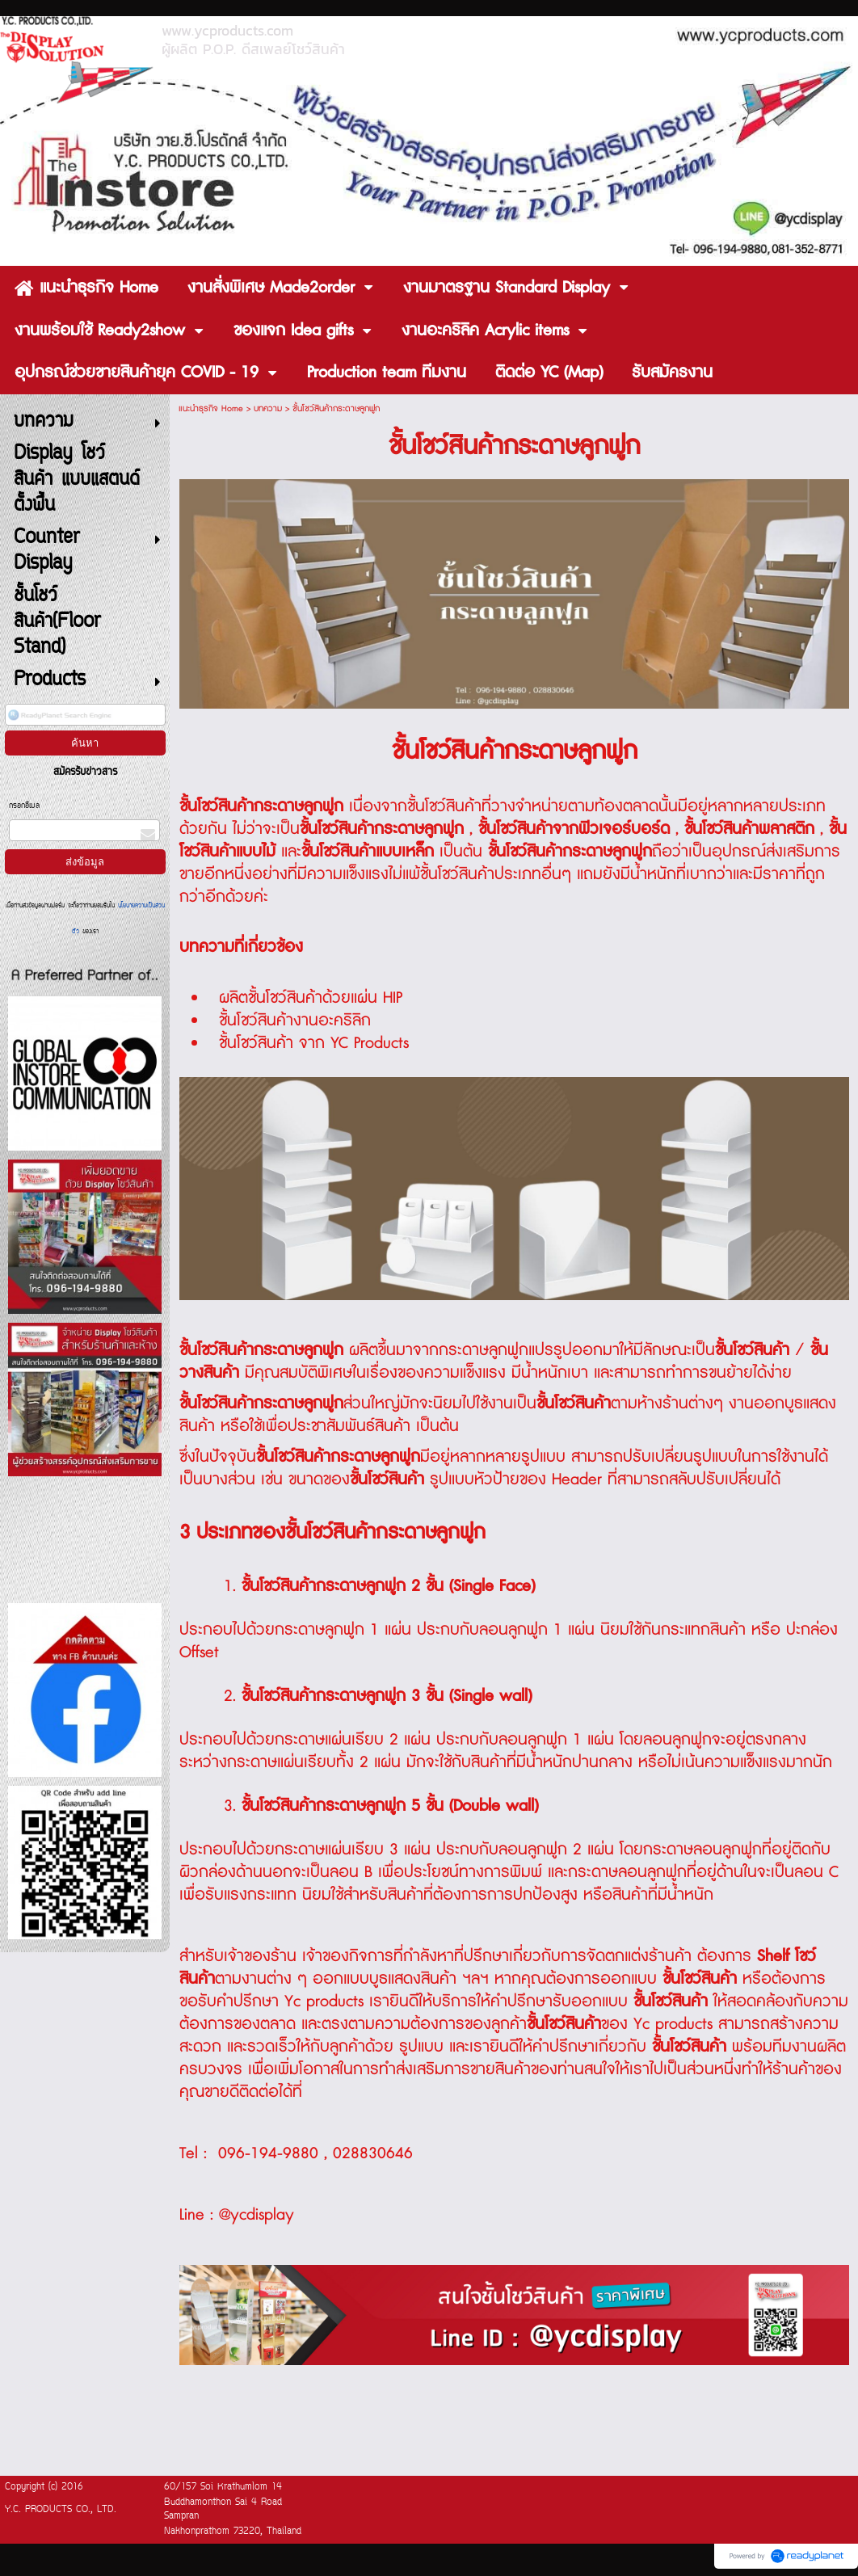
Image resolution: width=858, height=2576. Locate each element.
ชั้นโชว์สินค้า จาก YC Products (314, 1043)
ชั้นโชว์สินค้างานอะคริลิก (295, 1020)
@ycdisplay (256, 2214)
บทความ (268, 408)
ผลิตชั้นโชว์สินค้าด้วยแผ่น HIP (310, 998)
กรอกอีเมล (24, 806)
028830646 (373, 2153)
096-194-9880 (268, 2153)
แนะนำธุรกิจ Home (211, 408)
